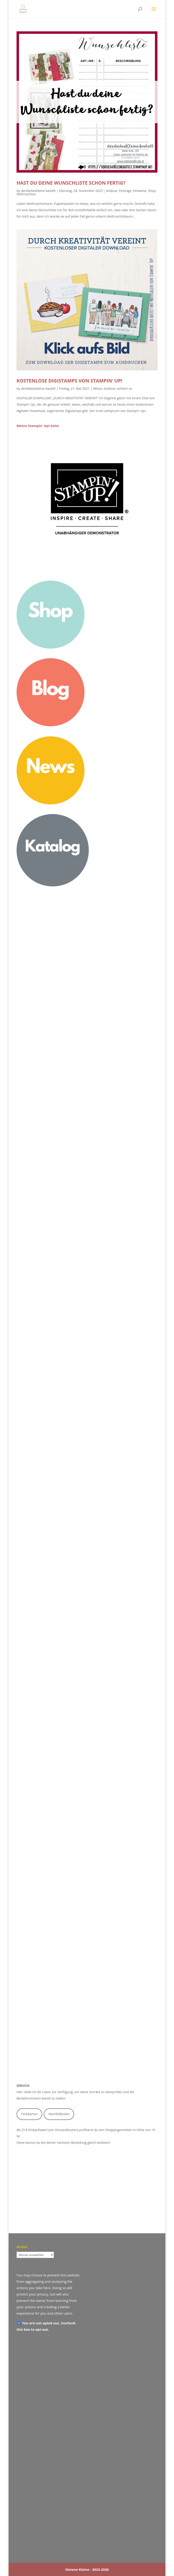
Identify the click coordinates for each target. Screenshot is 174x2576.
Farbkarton (29, 2114)
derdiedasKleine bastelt (38, 191)
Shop (152, 191)
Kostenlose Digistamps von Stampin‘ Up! (69, 380)
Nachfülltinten (59, 2114)
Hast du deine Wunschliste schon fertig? (71, 183)
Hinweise (139, 191)
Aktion (97, 388)
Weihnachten (26, 194)
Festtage (125, 191)
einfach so (124, 388)
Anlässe (111, 191)
